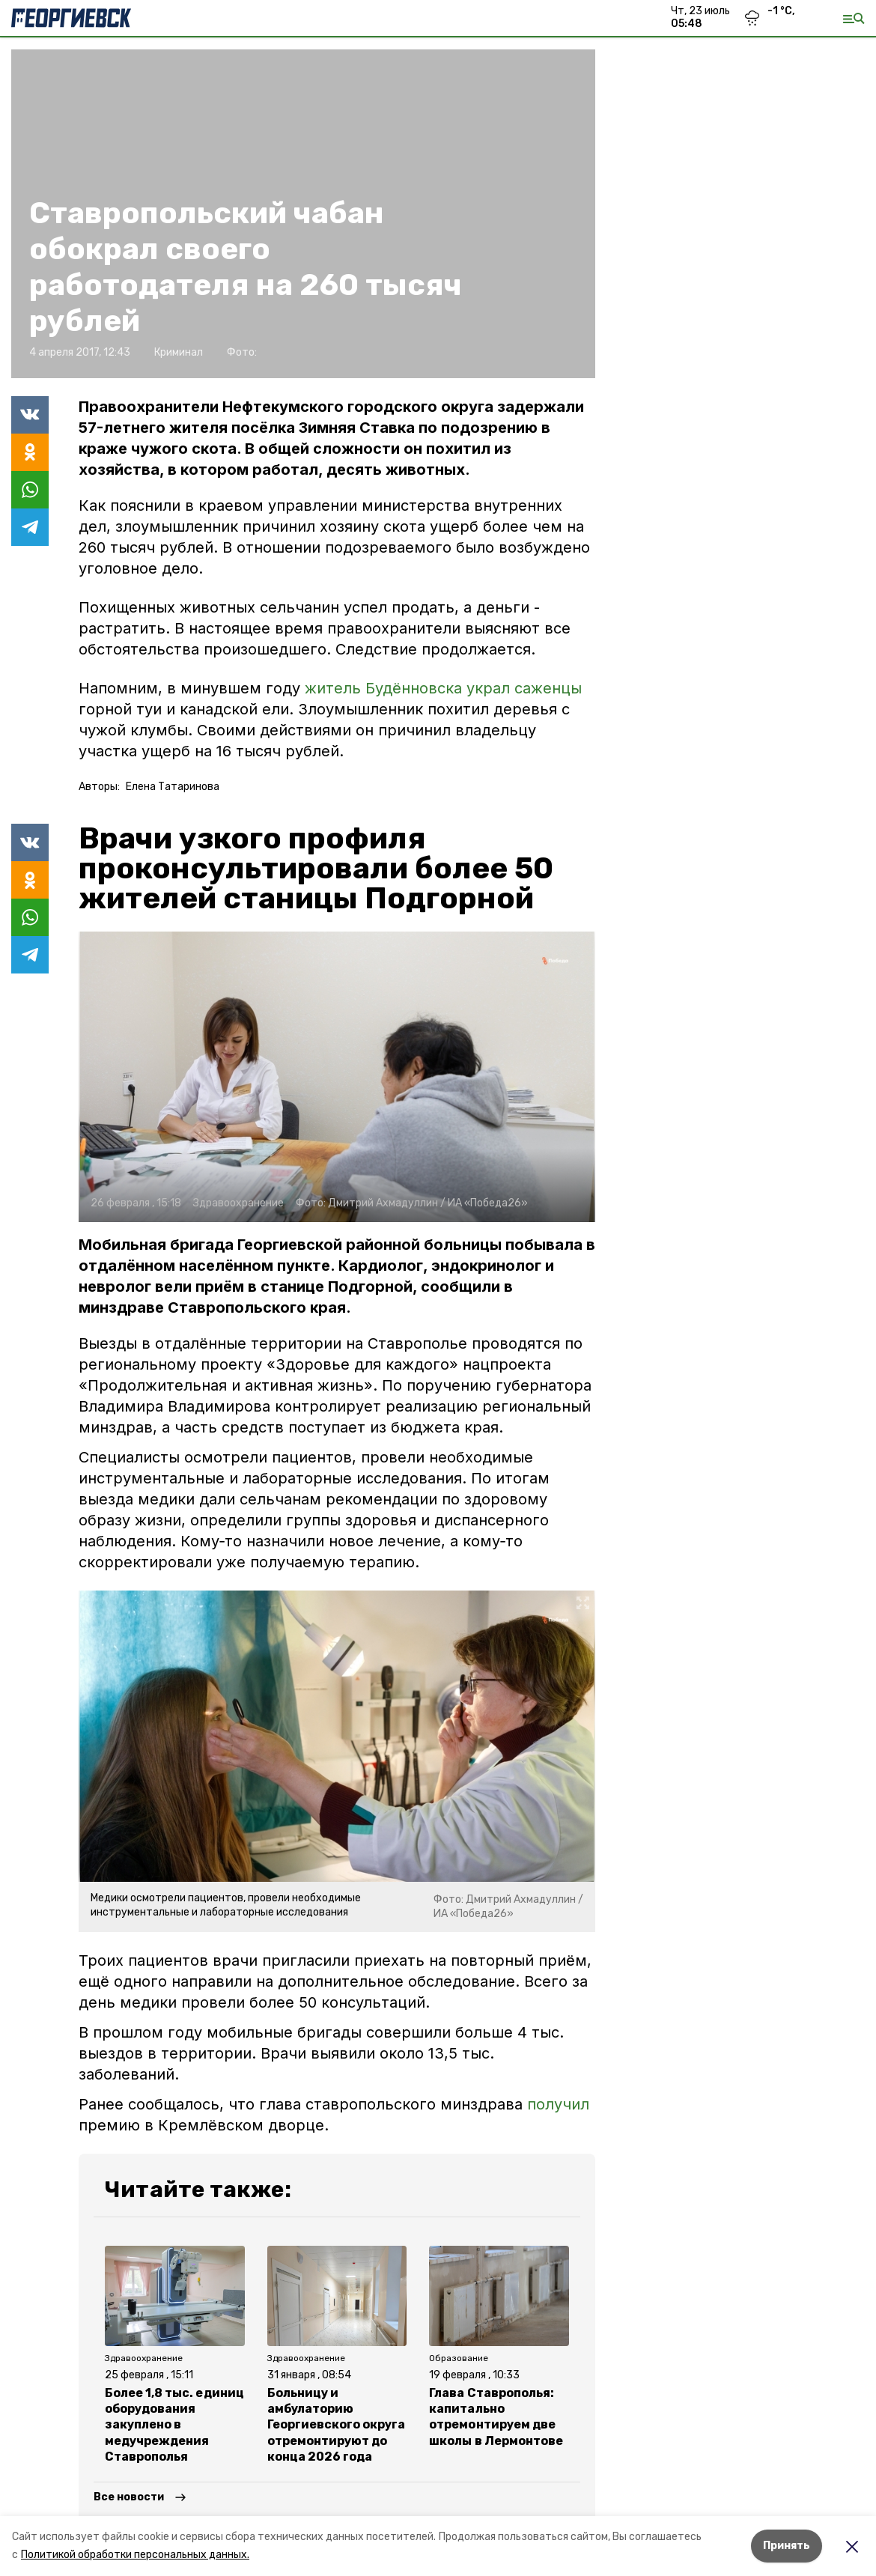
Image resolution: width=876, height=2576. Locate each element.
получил (558, 2104)
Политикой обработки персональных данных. (135, 2554)
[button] (337, 1077)
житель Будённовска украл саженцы (443, 688)
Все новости (129, 2497)
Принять (786, 2545)
